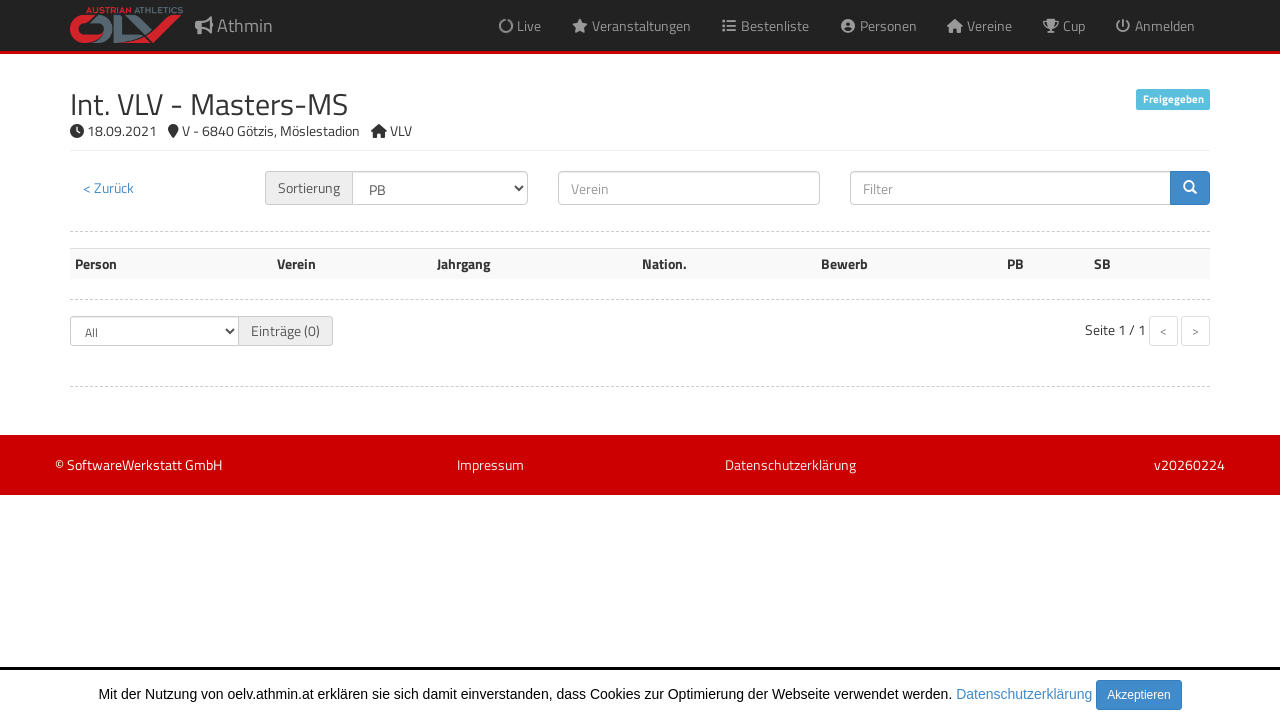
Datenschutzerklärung (1024, 694)
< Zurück (108, 187)
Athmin (234, 25)
